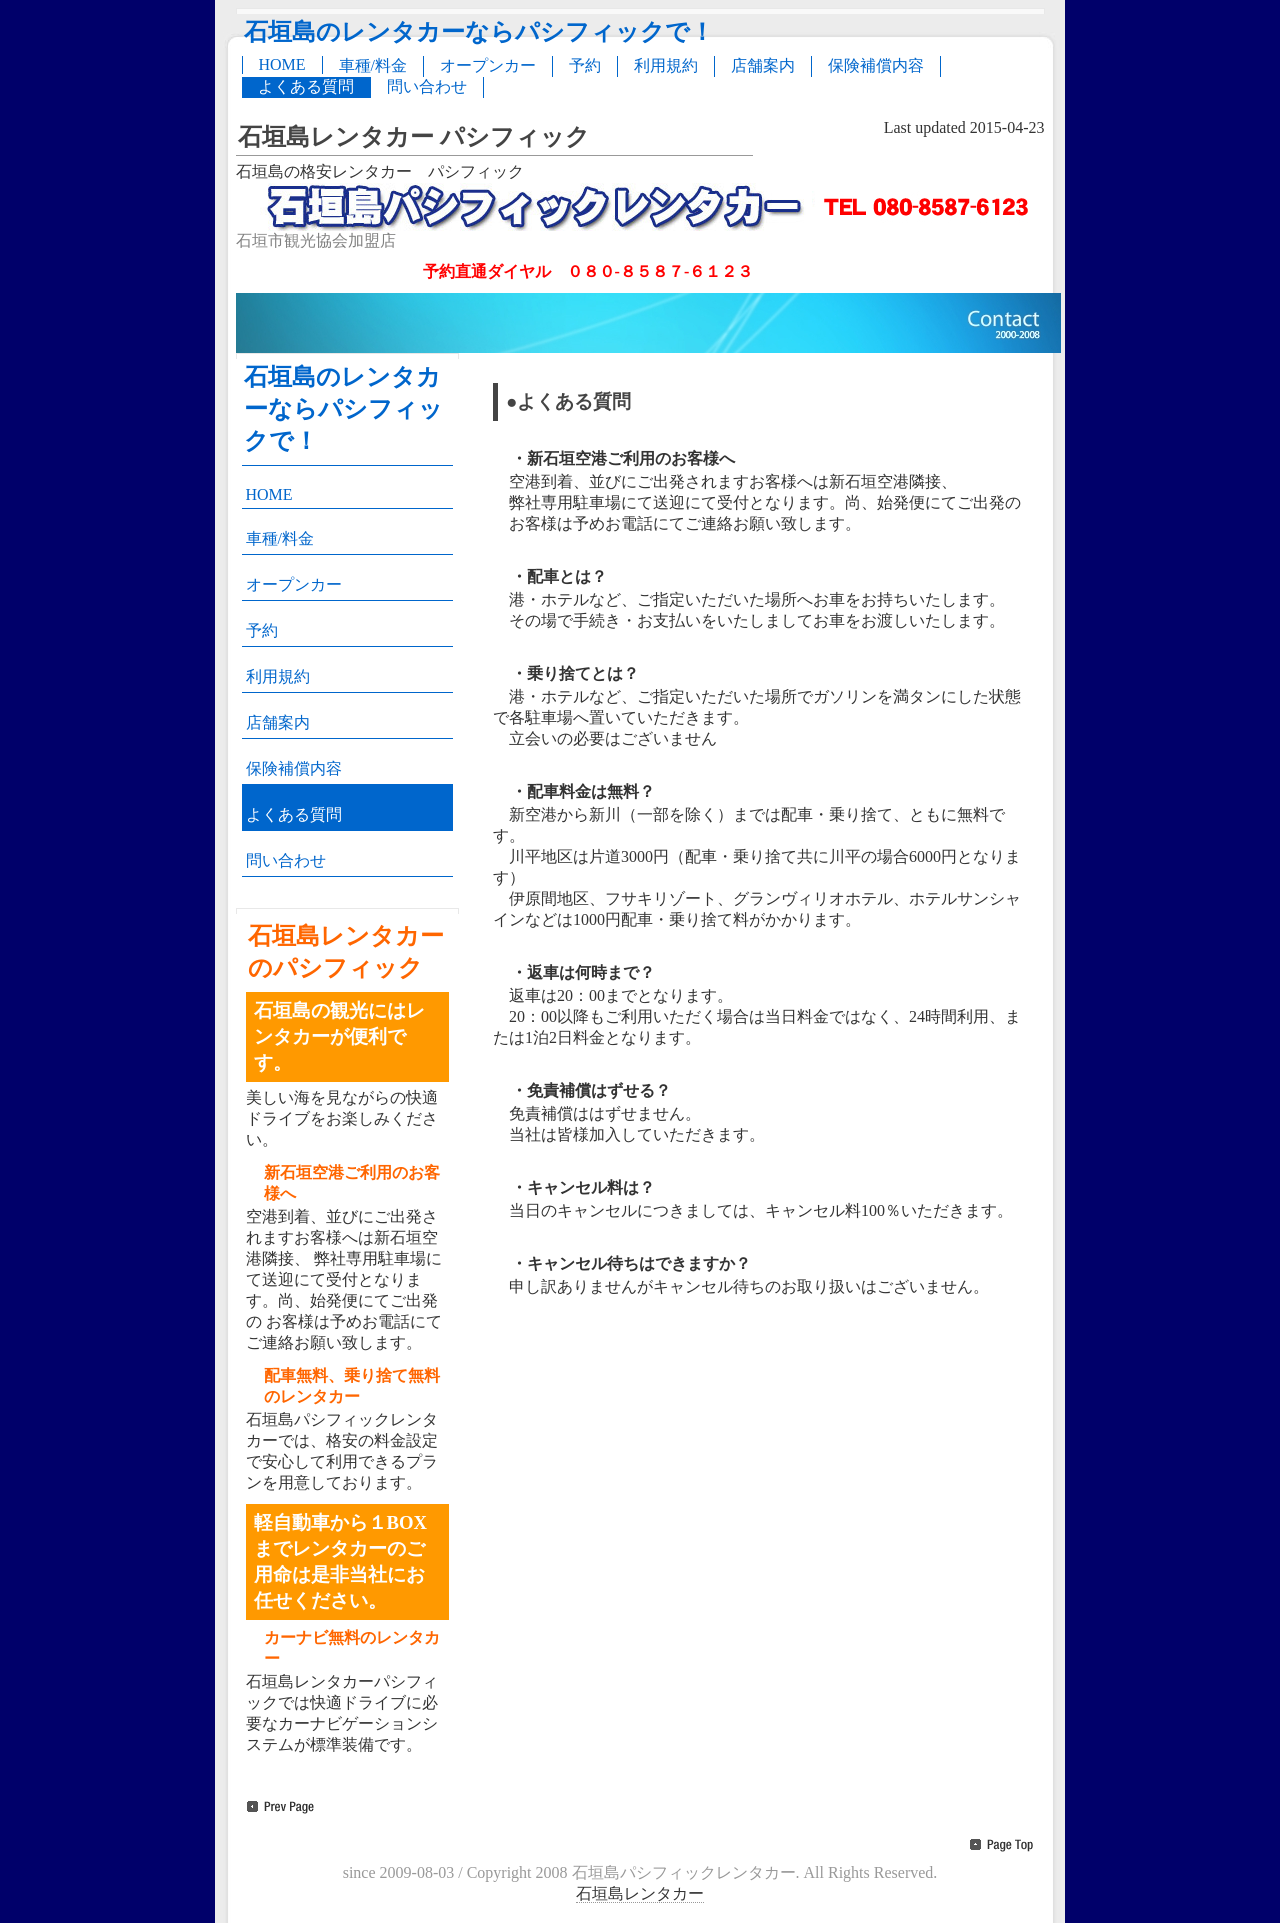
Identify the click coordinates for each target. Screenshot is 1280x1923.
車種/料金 (373, 65)
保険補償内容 (876, 65)
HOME (282, 64)
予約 (585, 65)
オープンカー (488, 65)
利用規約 (666, 65)
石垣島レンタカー (640, 1893)
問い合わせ (427, 86)
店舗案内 (763, 65)
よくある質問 (306, 86)
